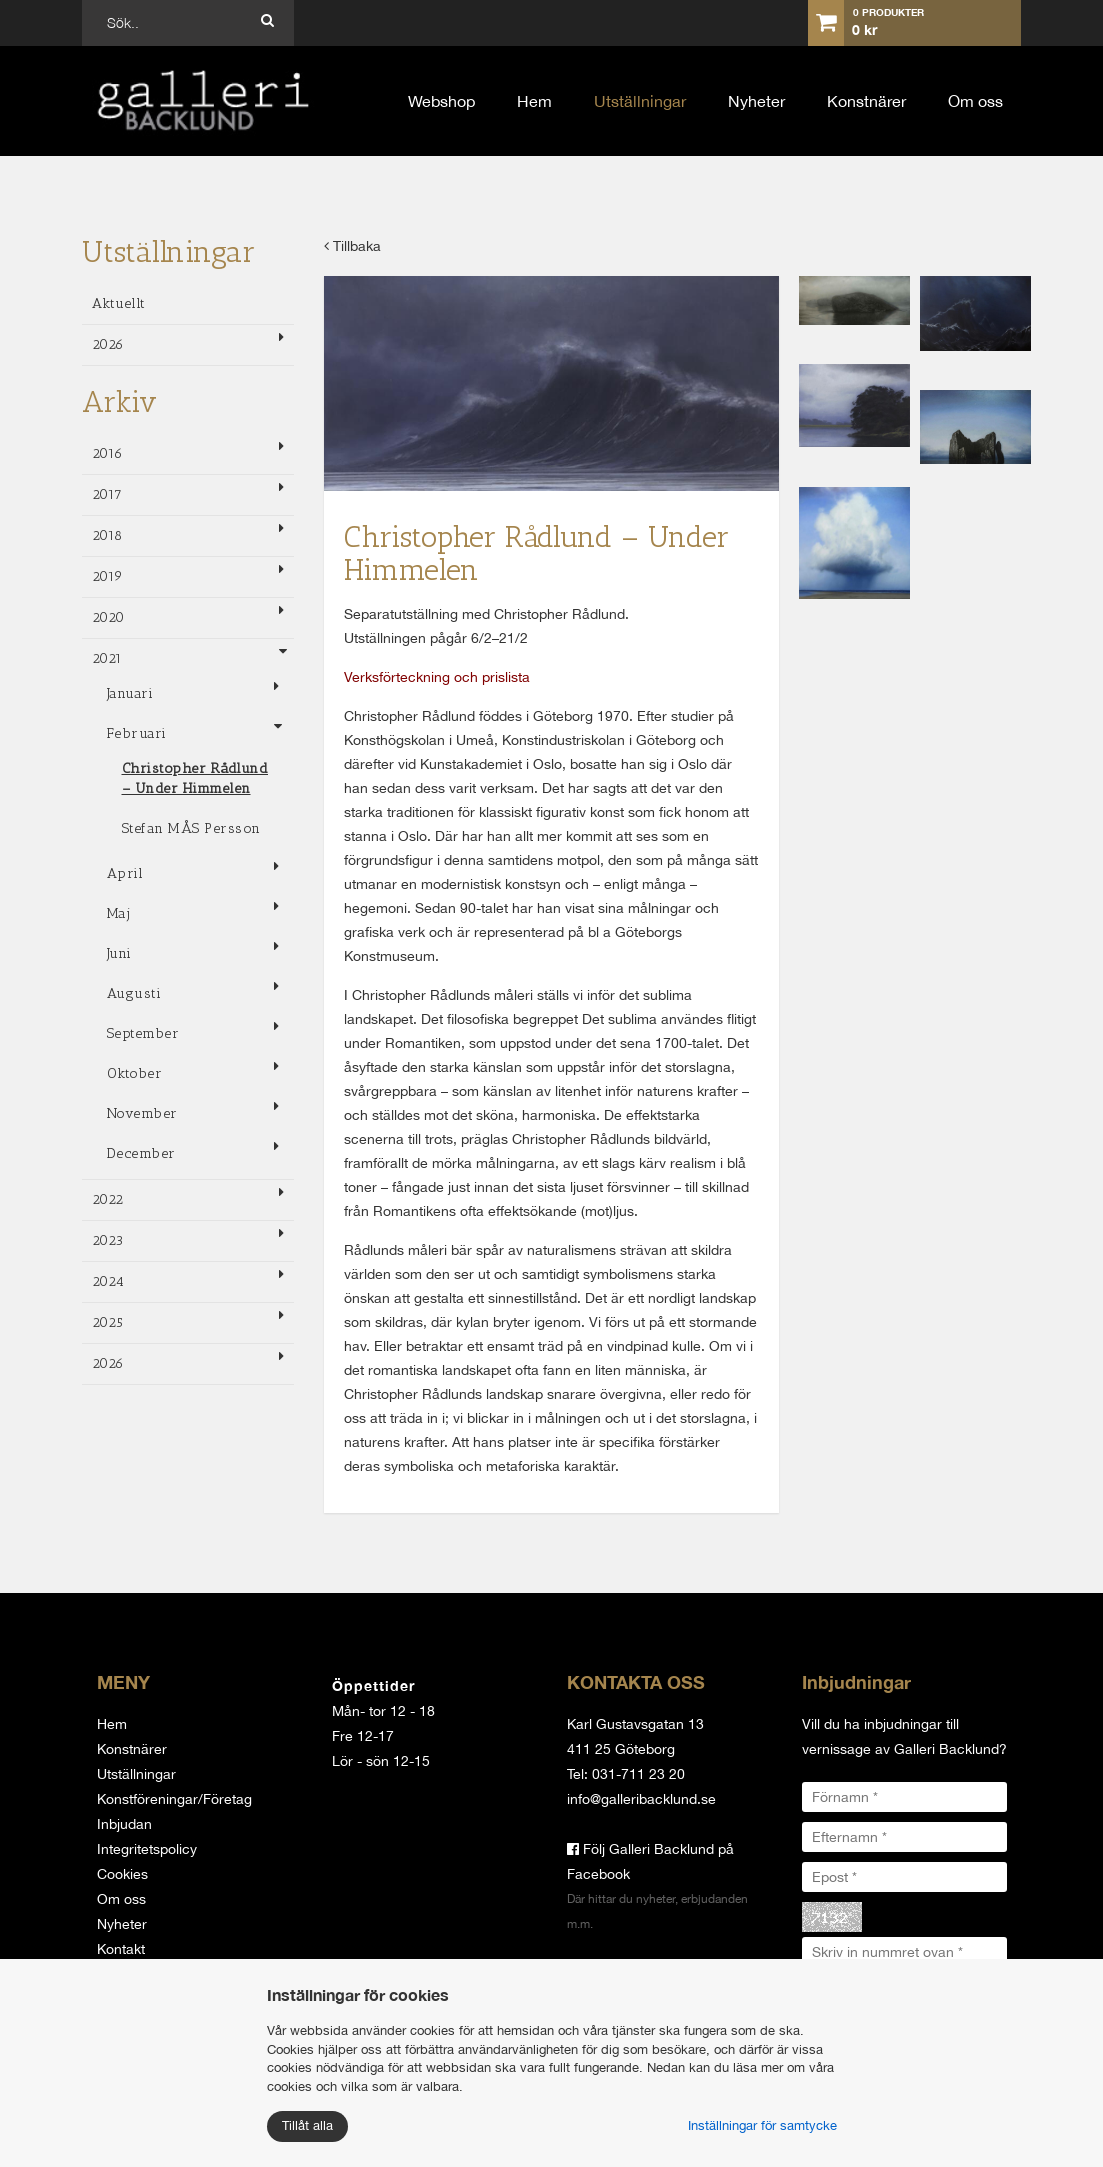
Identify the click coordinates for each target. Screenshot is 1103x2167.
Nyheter (756, 101)
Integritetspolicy (147, 1849)
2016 (108, 453)
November (142, 1113)
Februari (137, 733)
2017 (107, 494)
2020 (108, 617)
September (143, 1033)
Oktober (135, 1073)
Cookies (122, 1874)
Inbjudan (124, 1824)
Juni (119, 953)
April (125, 873)
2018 (107, 535)
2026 (108, 344)
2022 (108, 1199)
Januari (130, 693)
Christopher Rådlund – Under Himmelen (195, 778)
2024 (108, 1281)
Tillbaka (352, 246)
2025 (108, 1322)
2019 (108, 576)
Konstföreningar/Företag (174, 1799)
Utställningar (640, 101)
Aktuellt (119, 303)
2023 (108, 1240)
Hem (534, 101)
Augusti (134, 993)
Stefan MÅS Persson (191, 828)
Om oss (975, 101)
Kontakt (121, 1949)
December (141, 1153)
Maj (119, 913)
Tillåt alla (307, 2125)
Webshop (441, 101)
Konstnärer (866, 101)
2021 (107, 658)
